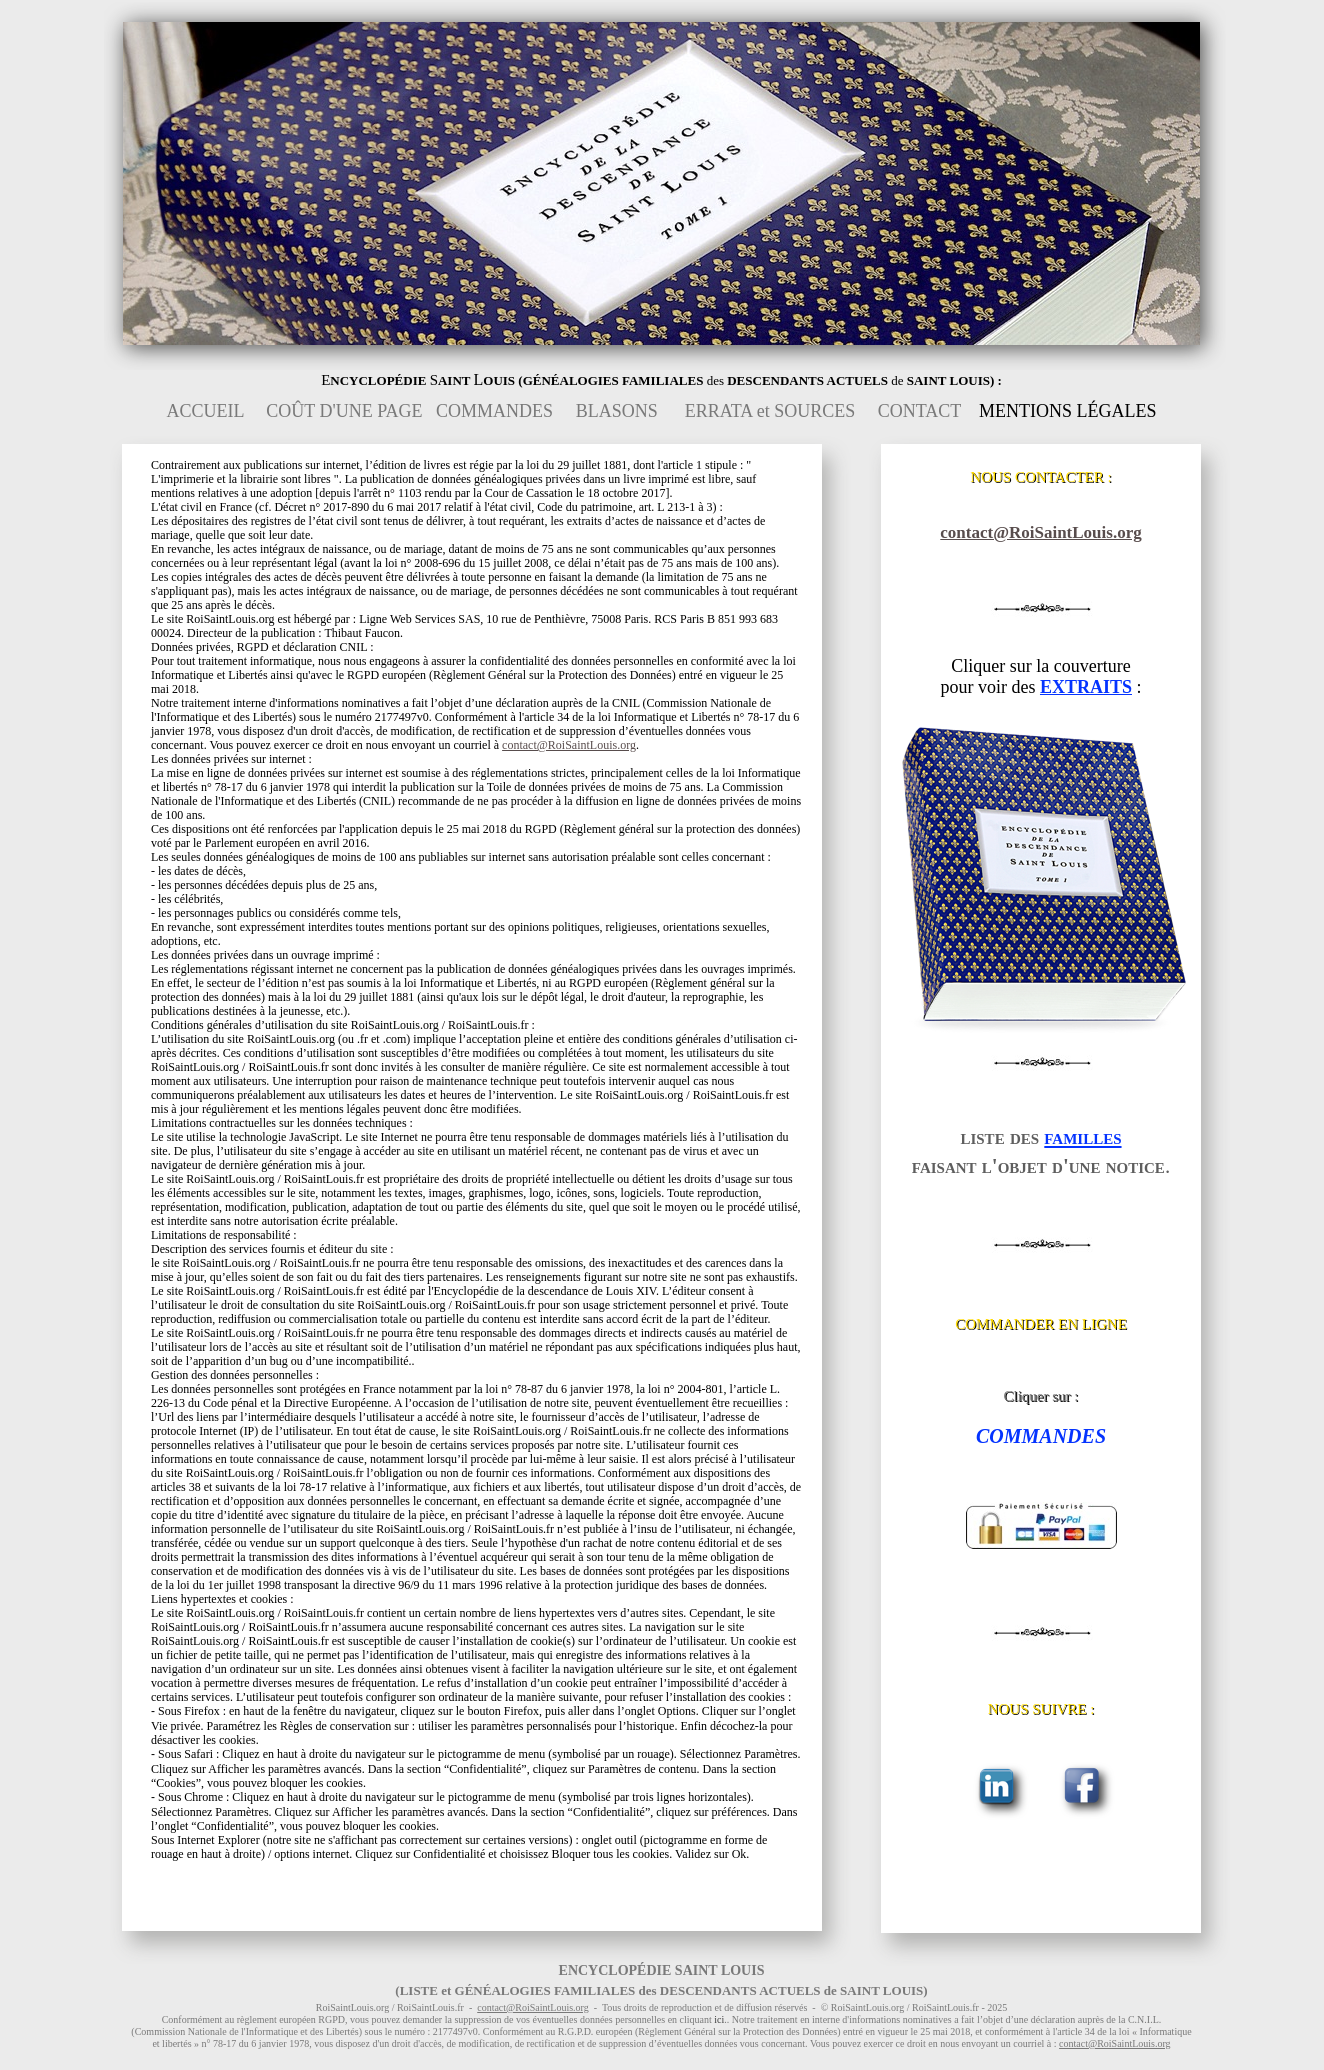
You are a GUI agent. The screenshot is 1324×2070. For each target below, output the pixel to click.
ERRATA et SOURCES (770, 411)
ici (719, 2019)
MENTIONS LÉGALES (1068, 411)
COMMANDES (494, 411)
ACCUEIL (205, 411)
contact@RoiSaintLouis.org (1040, 532)
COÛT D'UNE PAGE (344, 411)
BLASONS (617, 411)
